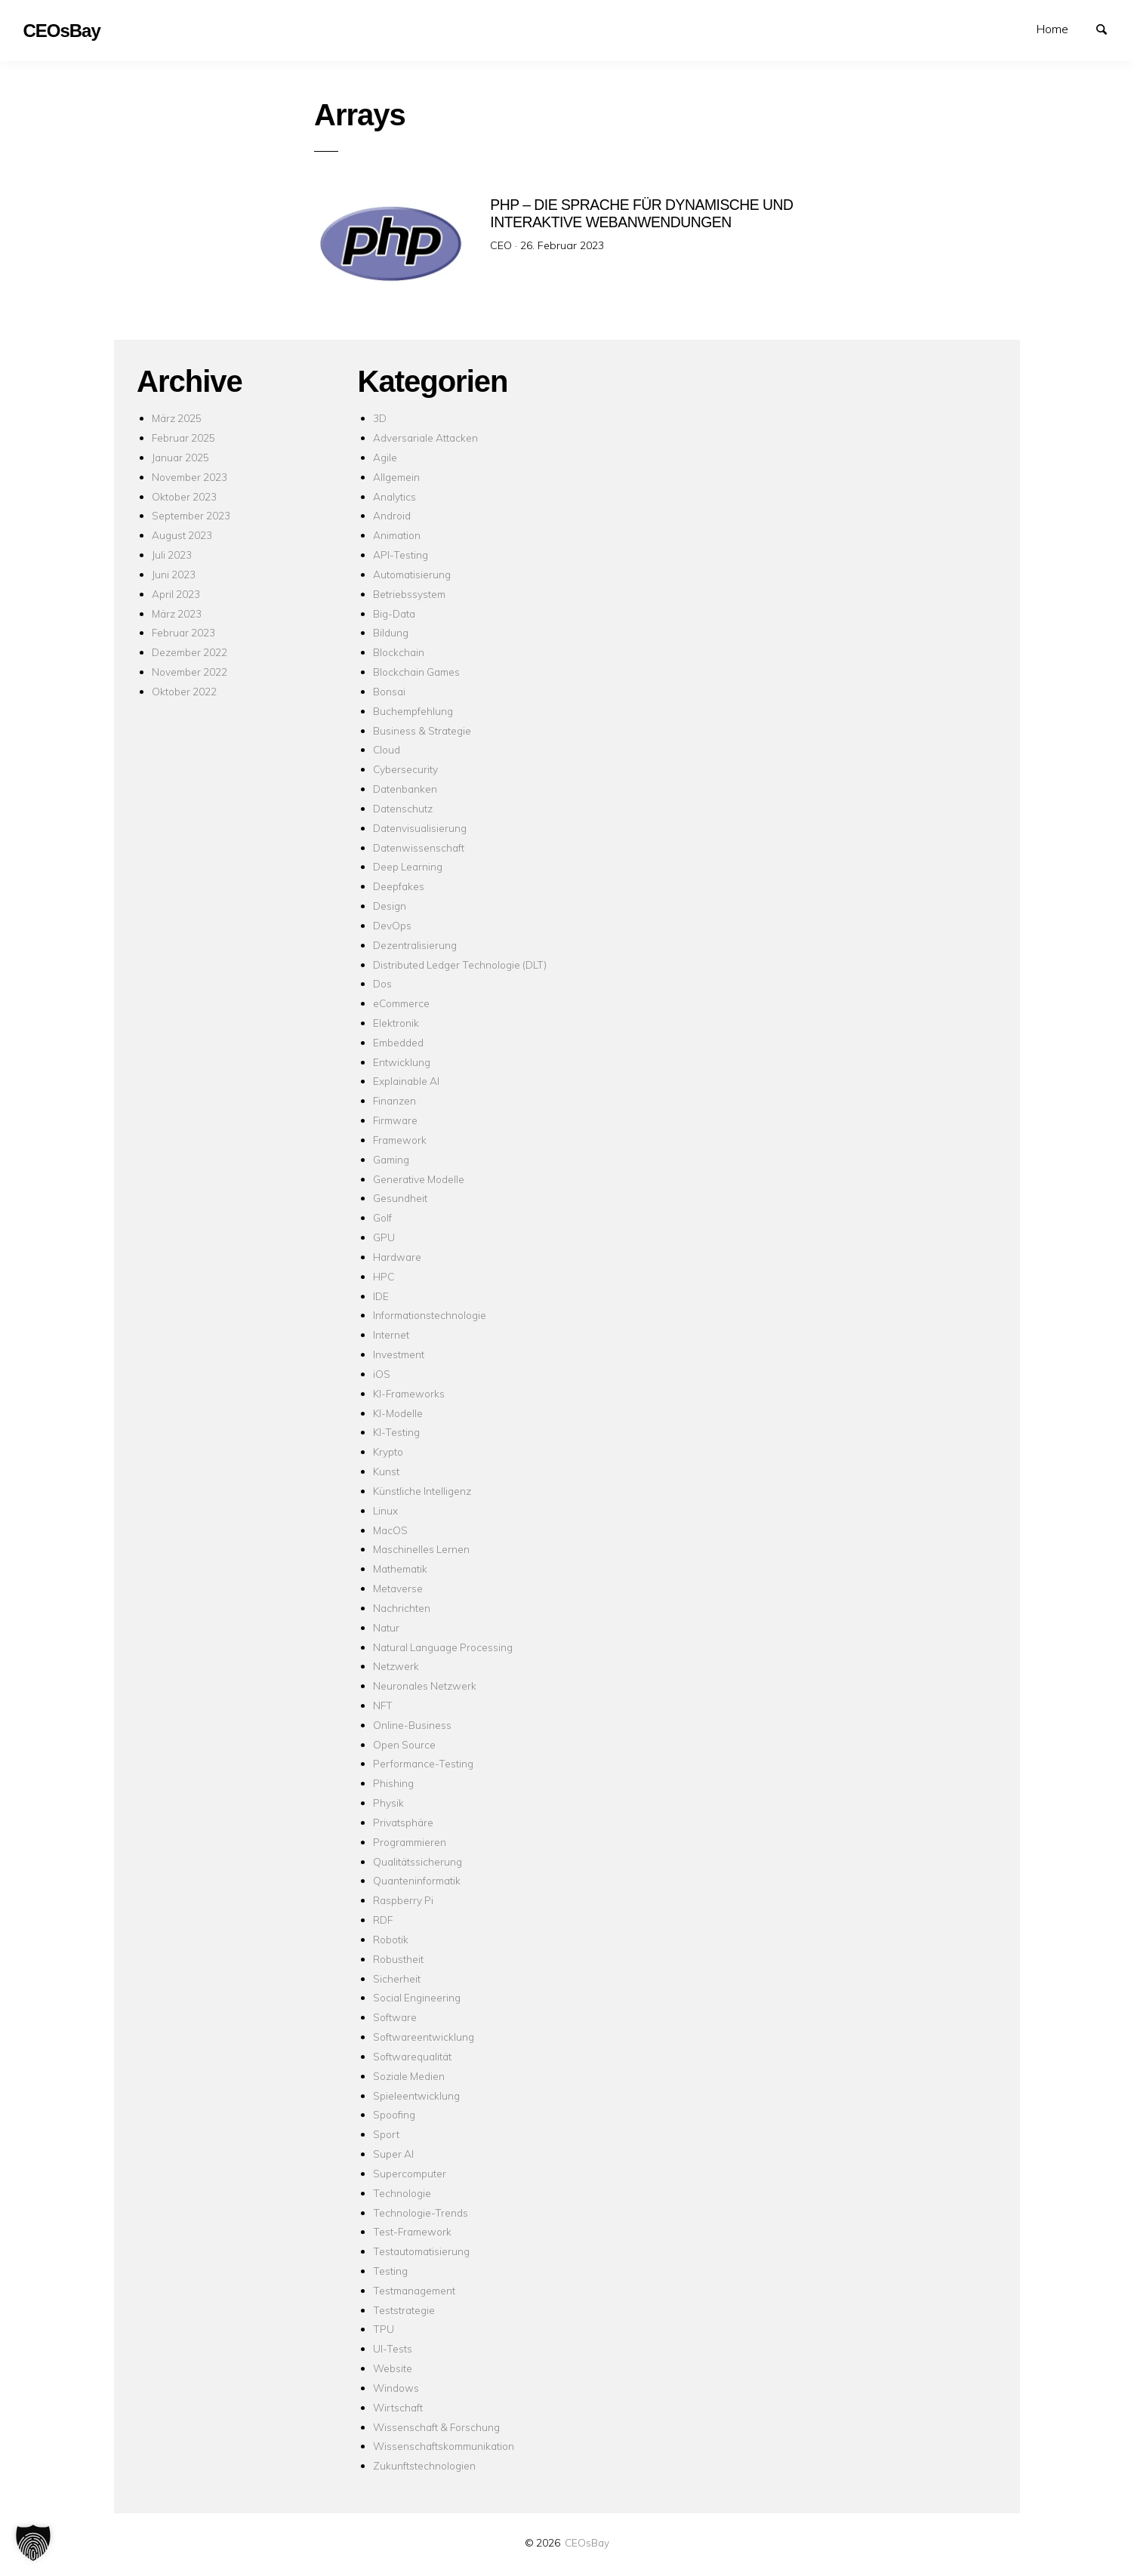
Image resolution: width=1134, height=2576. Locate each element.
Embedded (398, 1042)
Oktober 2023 (184, 496)
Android (392, 515)
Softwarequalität (412, 2056)
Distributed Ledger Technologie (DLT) (460, 964)
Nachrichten (401, 1607)
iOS (381, 1373)
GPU (384, 1237)
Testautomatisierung (421, 2251)
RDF (383, 1919)
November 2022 (189, 671)
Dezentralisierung (415, 944)
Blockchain (398, 652)
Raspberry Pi (403, 1899)
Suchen (1108, 28)
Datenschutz (403, 808)
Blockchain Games (416, 671)
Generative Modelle (418, 1178)
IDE (381, 1296)
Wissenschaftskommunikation (443, 2445)
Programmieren (409, 1841)
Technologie (402, 2192)
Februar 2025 (183, 437)
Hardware (397, 1256)
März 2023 (177, 613)
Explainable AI (406, 1080)
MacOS (390, 1530)
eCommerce (401, 1003)
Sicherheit (397, 1978)
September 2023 (191, 515)
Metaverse (398, 1588)
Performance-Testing (423, 1763)
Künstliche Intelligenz (422, 1490)
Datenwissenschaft (418, 847)
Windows (396, 2387)
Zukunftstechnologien (424, 2465)
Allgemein (396, 476)
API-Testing (400, 554)
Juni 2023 (174, 574)
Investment (398, 1354)
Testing (390, 2270)
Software (395, 2017)
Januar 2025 (180, 457)
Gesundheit (400, 1197)
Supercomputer (409, 2173)
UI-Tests (392, 2348)
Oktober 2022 (184, 691)
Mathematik (400, 1568)
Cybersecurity (405, 769)
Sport (386, 2134)
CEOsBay (587, 2542)
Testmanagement (414, 2290)
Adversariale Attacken (425, 437)
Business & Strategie (422, 730)
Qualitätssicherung (417, 1861)
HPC (383, 1276)
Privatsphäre (403, 1822)
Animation (397, 534)
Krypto (388, 1451)
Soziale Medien (409, 2075)
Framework (400, 1139)
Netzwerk (396, 1665)
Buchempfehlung (413, 710)
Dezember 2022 (189, 652)
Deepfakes (398, 886)
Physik (388, 1802)
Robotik (390, 1939)
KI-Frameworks (409, 1393)
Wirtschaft (398, 2407)
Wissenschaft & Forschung (436, 2426)
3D (380, 417)
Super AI (393, 2153)
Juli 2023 (172, 554)
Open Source (404, 1744)
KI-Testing (396, 1431)
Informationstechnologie (429, 1314)
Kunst (386, 1471)
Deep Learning (407, 866)
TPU (383, 2328)
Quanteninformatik (417, 1880)
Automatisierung (412, 574)
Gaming (391, 1159)
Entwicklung (401, 1061)
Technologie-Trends (420, 2212)
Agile (385, 457)
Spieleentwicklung (416, 2095)
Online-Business (412, 1724)
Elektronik (396, 1022)
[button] (33, 2543)
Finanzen (394, 1100)
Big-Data (394, 613)
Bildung (390, 632)
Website (392, 2368)
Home (1052, 28)
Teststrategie (404, 2309)
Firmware (395, 1120)
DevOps (392, 925)
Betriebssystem (409, 593)
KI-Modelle (398, 1413)
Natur (386, 1627)
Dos (382, 983)
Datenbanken (405, 788)
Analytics (394, 496)
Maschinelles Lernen (421, 1548)
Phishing (393, 1782)
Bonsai (389, 691)
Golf (382, 1217)
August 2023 (182, 534)
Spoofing (394, 2114)
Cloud (386, 749)
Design (389, 905)
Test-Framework (412, 2231)
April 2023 (176, 593)
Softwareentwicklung (423, 2036)
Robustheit (398, 1958)
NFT (383, 1705)
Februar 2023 (183, 632)
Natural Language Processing (443, 1647)
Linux (385, 1510)
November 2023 (189, 476)
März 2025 (177, 417)
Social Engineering (417, 1997)
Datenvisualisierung (420, 827)
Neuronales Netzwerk (424, 1685)
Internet (391, 1334)
